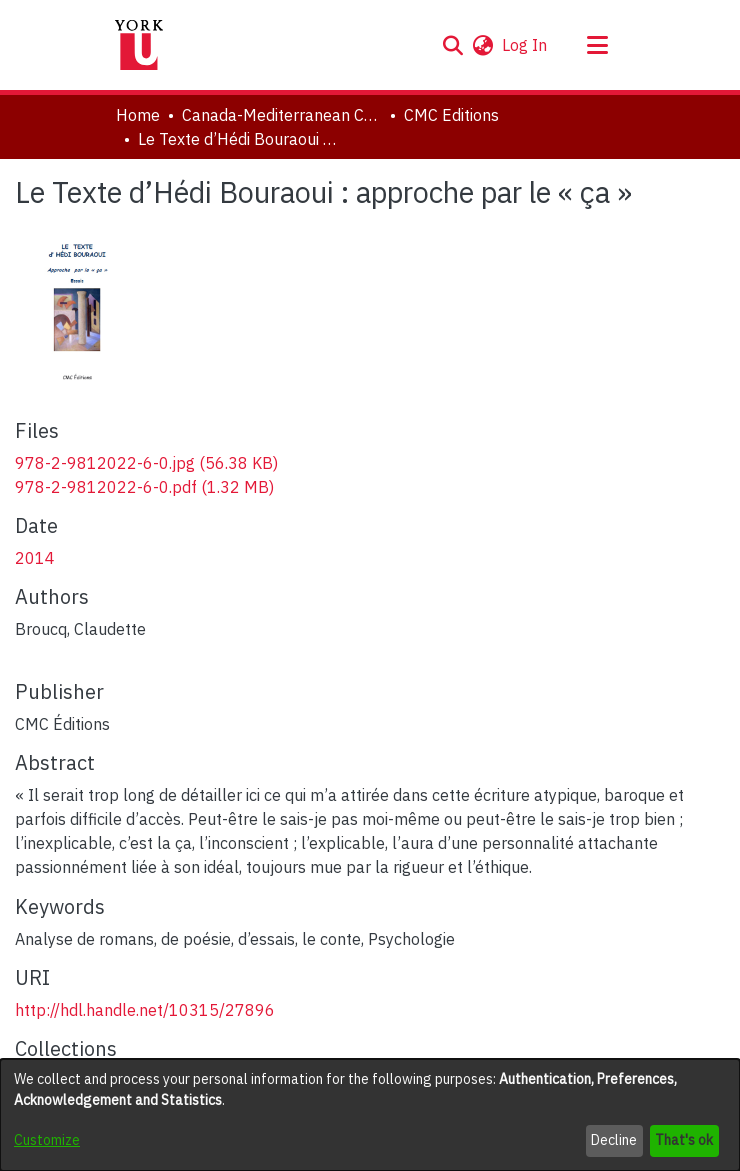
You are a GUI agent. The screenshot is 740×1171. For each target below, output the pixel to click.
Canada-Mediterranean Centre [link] (282, 115)
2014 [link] (35, 558)
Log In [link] (525, 45)
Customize (47, 1140)
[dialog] (370, 1115)
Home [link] (138, 115)
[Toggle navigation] (597, 45)
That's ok (684, 1140)
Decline (614, 1140)
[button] (452, 45)
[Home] (139, 45)
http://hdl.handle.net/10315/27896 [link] (145, 1010)
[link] (146, 463)
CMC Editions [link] (451, 115)
